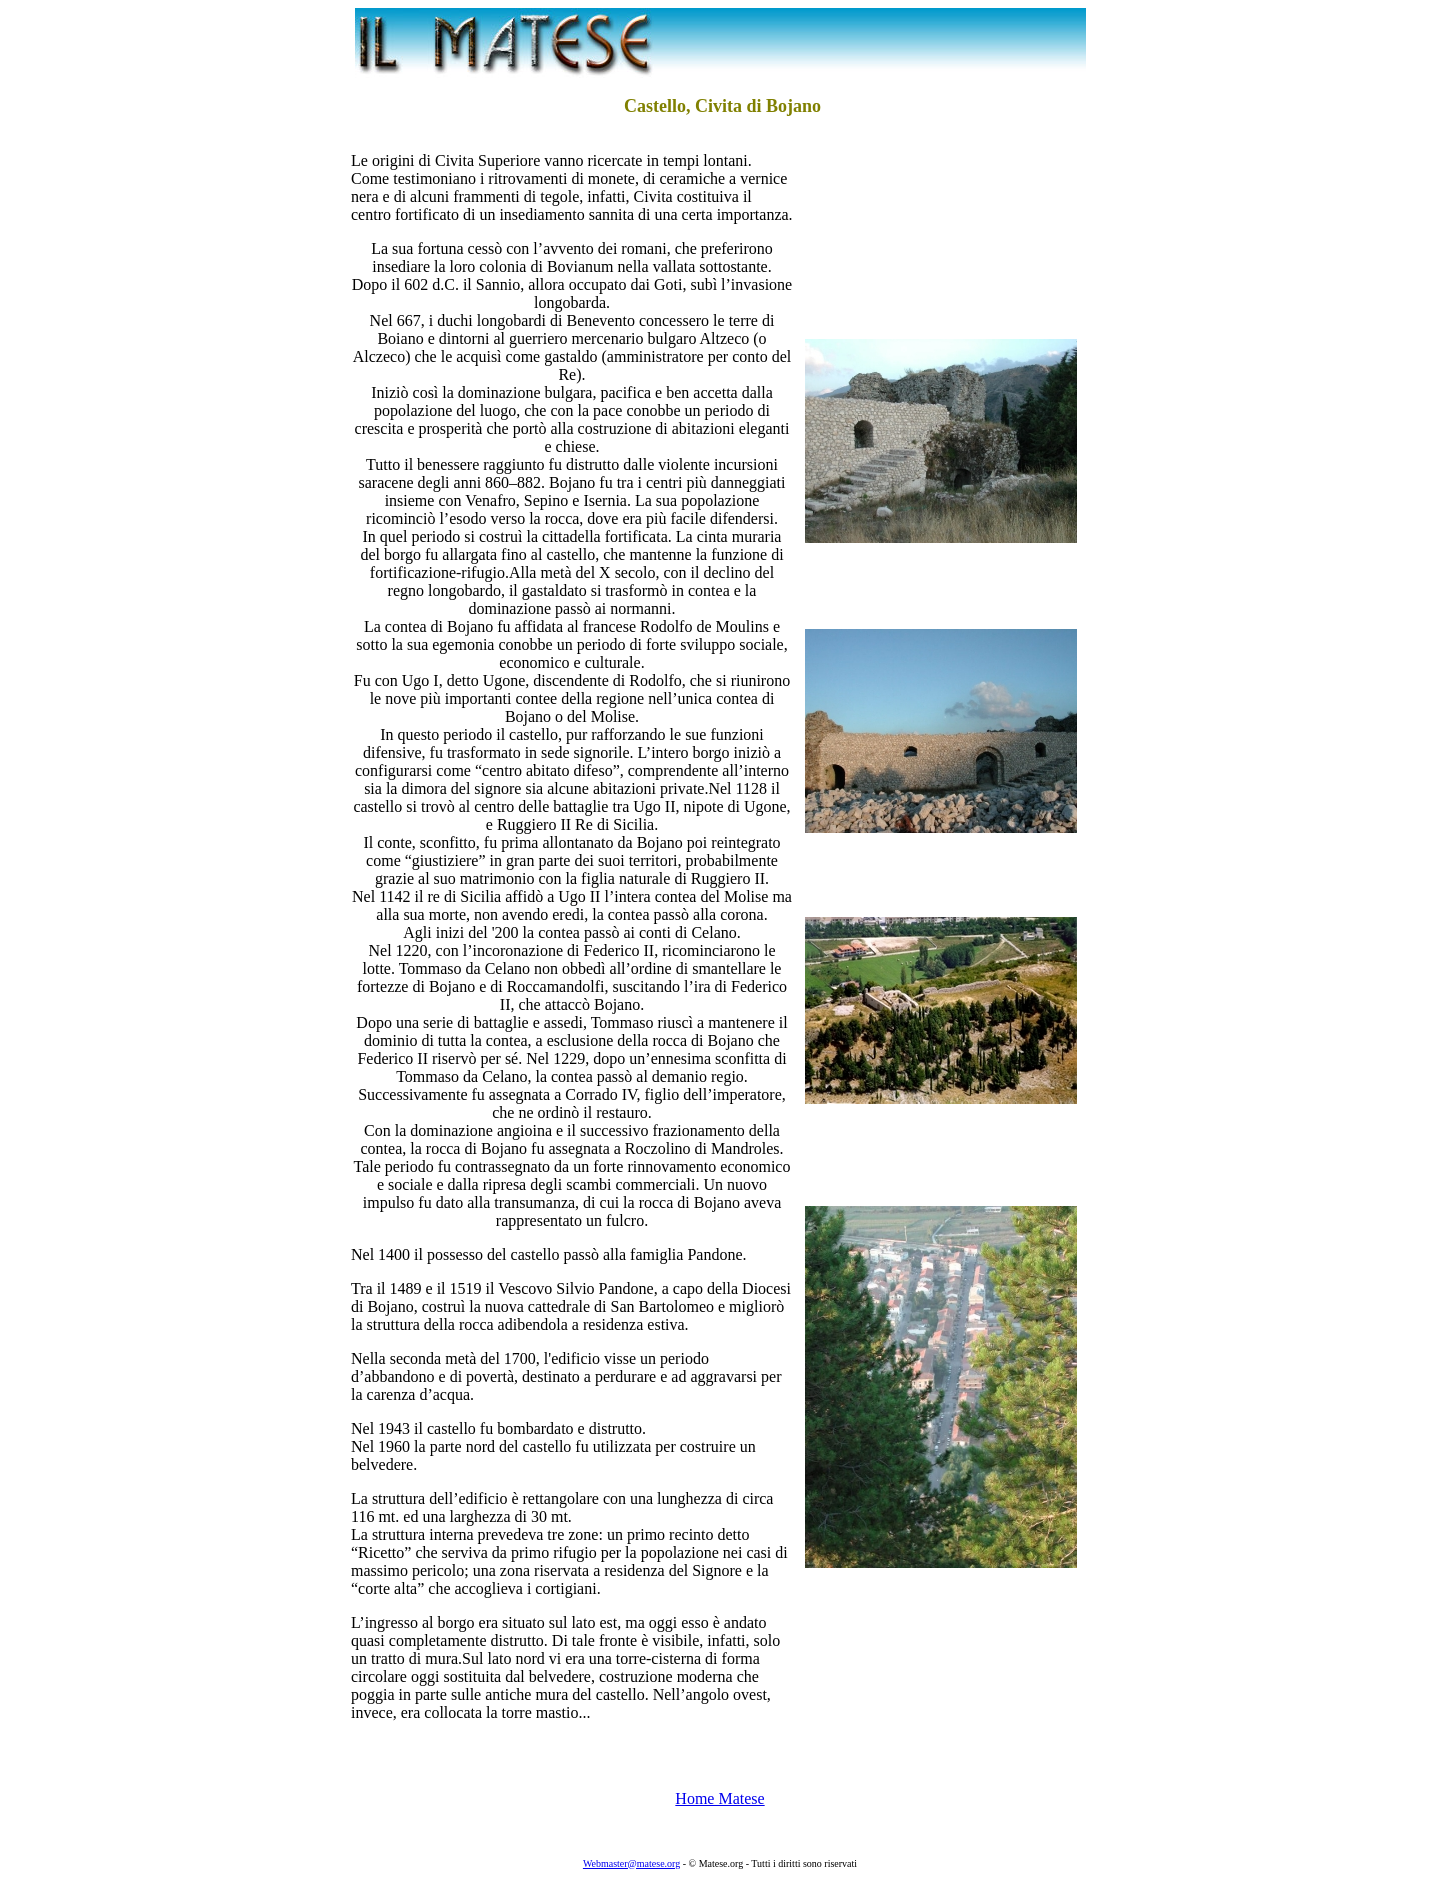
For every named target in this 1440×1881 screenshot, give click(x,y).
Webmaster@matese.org (631, 1863)
